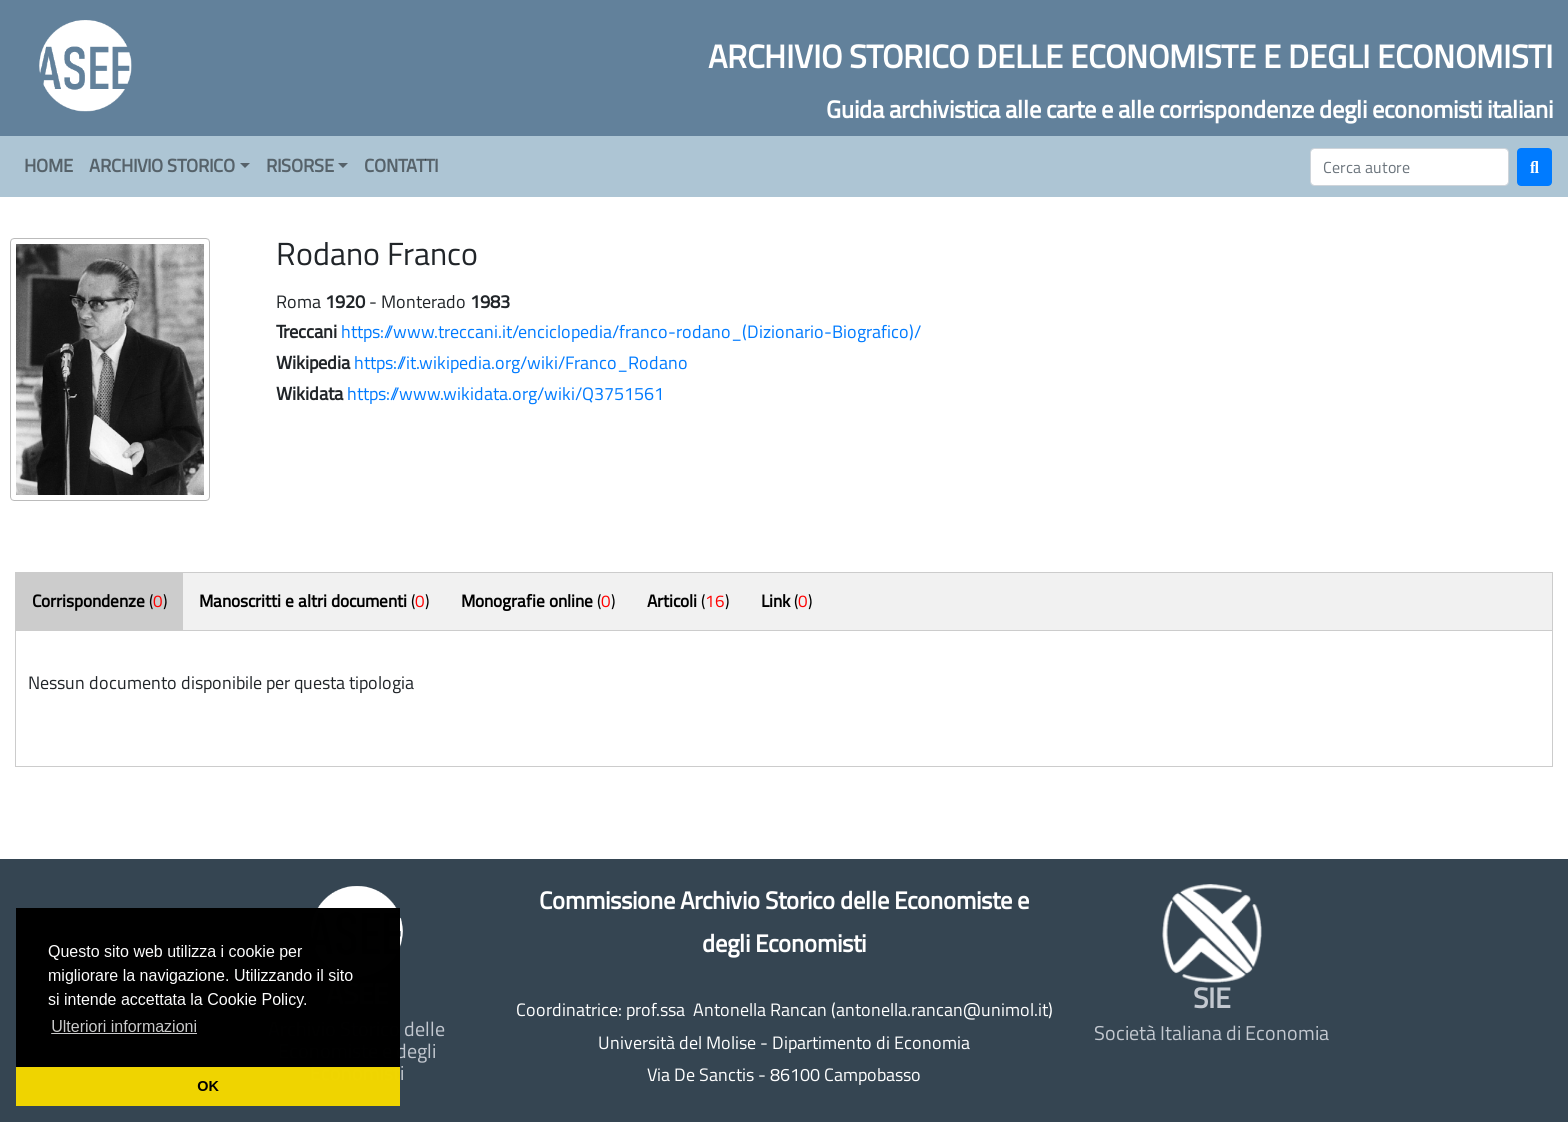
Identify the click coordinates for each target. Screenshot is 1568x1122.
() (99, 601)
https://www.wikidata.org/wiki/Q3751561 (505, 393)
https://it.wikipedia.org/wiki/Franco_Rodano (521, 362)
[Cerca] (1409, 167)
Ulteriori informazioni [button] (124, 1026)
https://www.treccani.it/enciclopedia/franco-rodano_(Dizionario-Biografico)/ (631, 331)
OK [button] (208, 1086)
